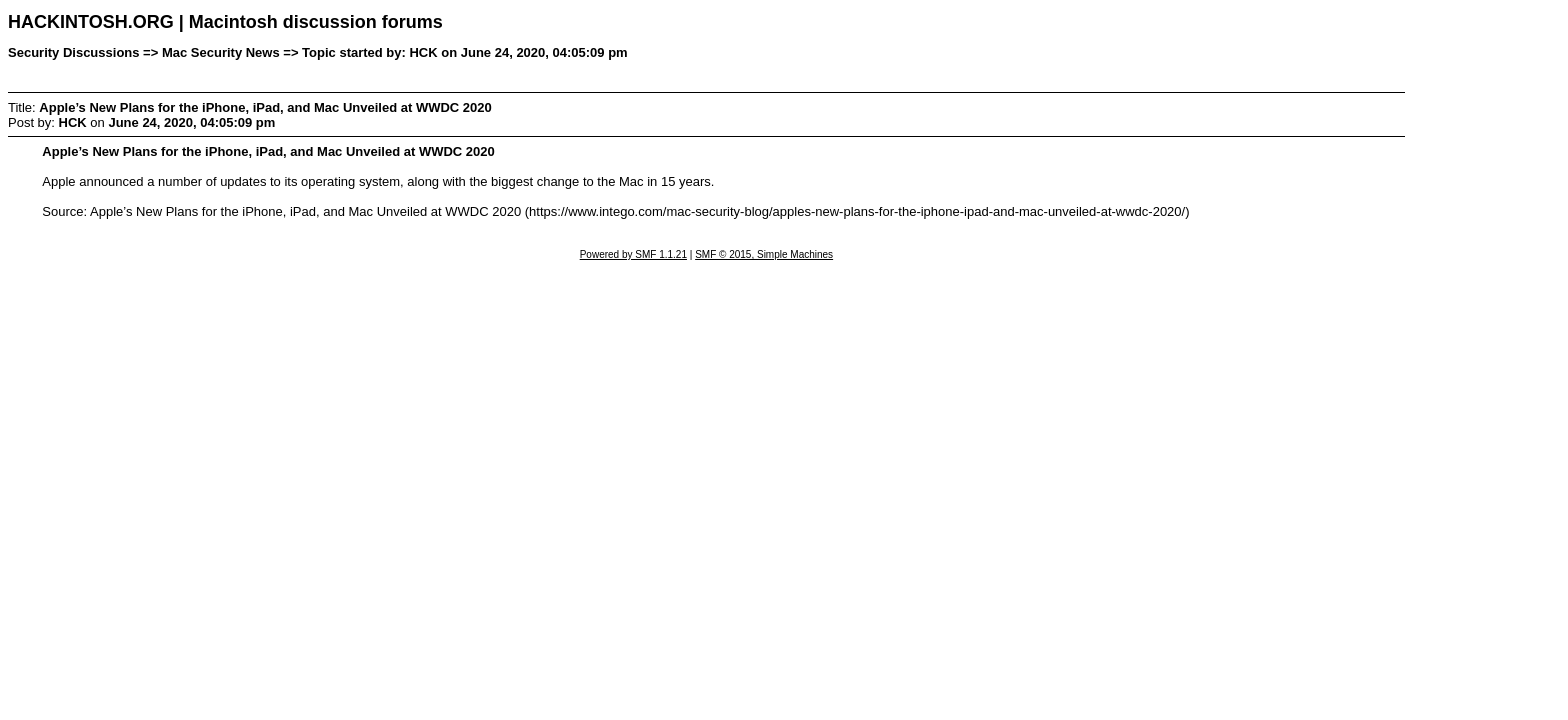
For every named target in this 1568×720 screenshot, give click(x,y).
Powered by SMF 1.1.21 (633, 254)
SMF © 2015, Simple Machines (764, 254)
